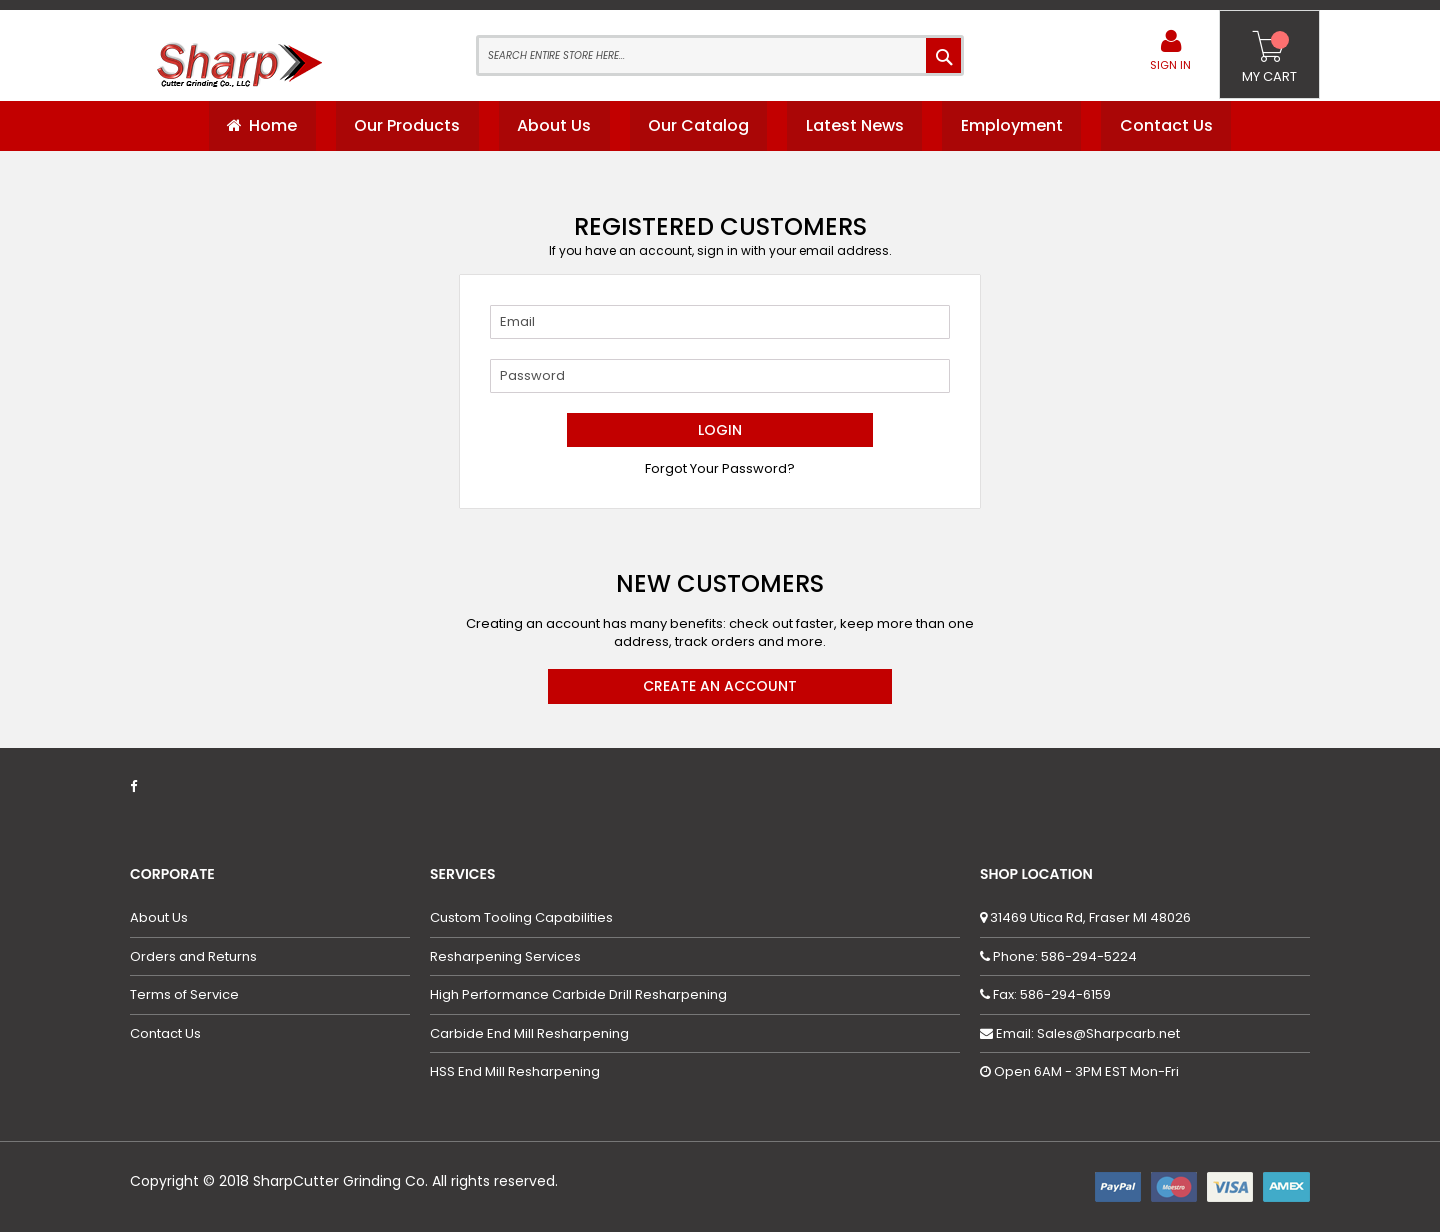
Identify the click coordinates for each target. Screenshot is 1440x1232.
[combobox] (720, 55)
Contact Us (165, 1034)
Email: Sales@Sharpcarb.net (1086, 1033)
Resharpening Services (505, 957)
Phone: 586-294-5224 (1063, 956)
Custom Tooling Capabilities (521, 918)
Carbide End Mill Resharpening (529, 1034)
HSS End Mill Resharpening (515, 1073)
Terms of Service (184, 996)
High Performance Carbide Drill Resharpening (578, 996)
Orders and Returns (193, 957)
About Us (159, 918)
